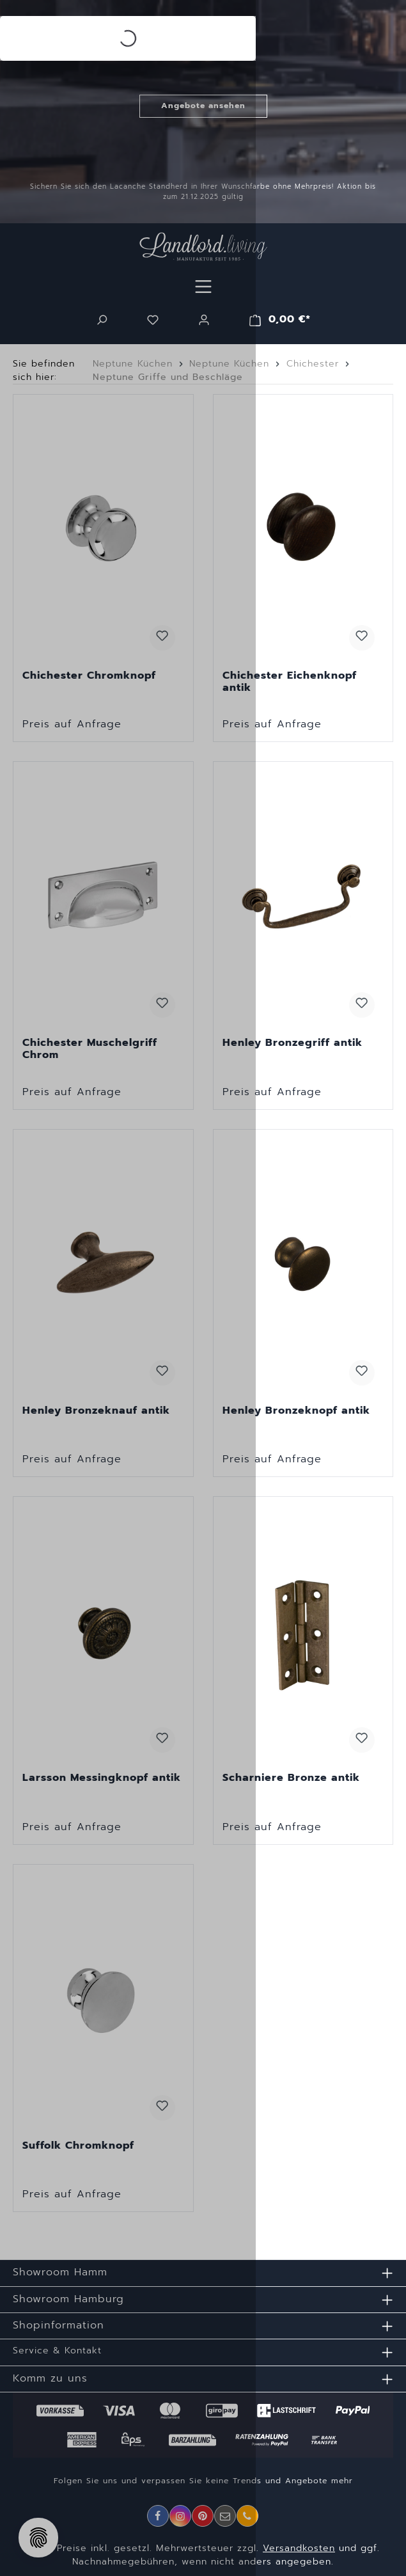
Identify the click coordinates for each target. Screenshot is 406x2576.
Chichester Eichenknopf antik (290, 681)
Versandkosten (299, 2548)
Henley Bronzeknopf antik (296, 1411)
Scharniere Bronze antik (291, 1778)
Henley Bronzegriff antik (293, 1043)
